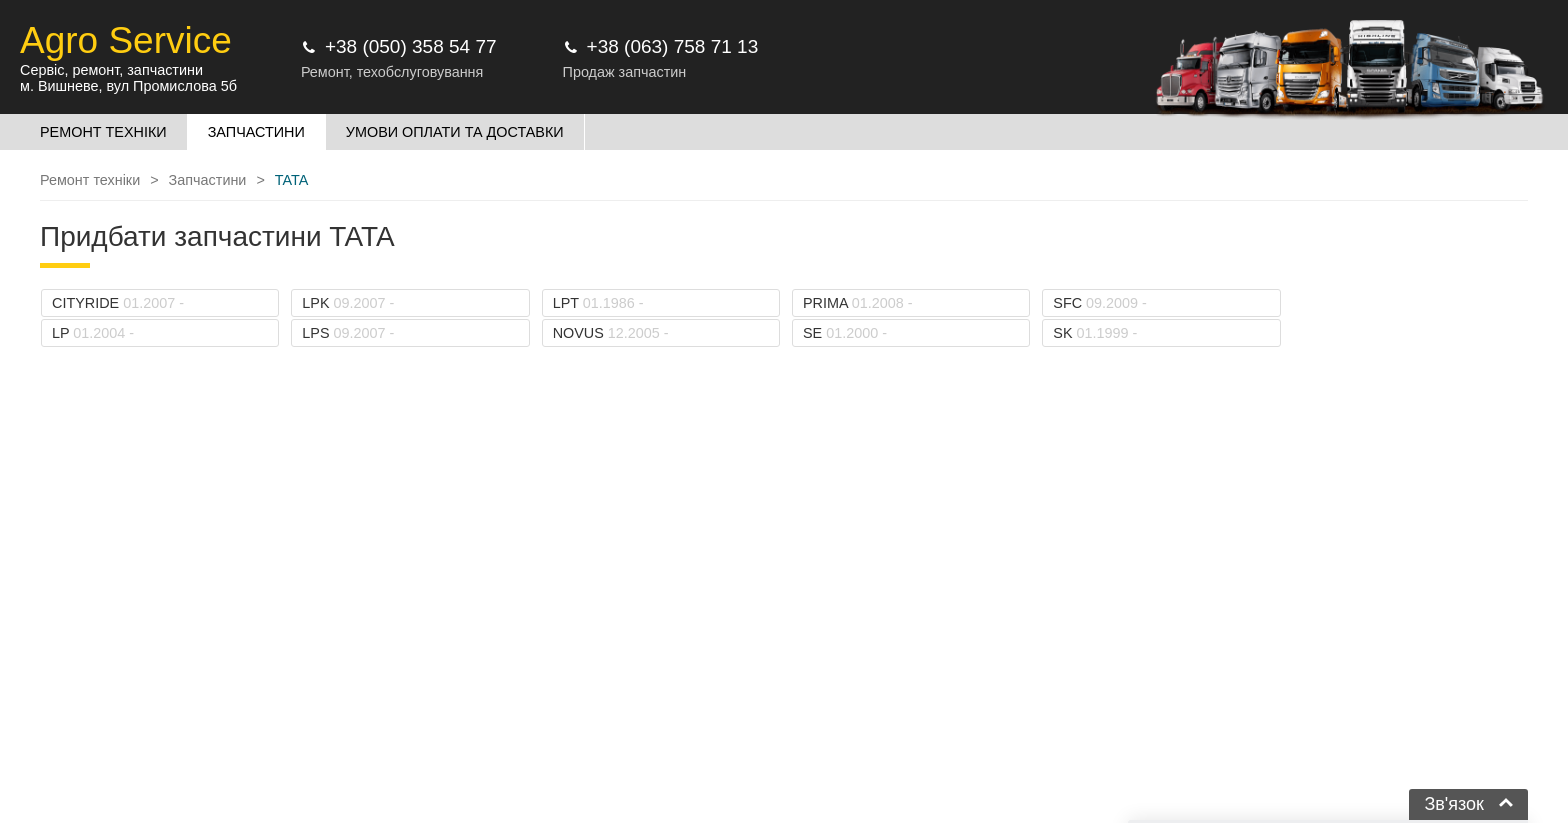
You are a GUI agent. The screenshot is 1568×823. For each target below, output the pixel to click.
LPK (348, 303)
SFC (1100, 303)
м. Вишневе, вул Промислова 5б (128, 86)
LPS (348, 333)
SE (845, 333)
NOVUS (611, 333)
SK (1095, 333)
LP (93, 333)
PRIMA (858, 303)
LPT (598, 303)
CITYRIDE (118, 303)
